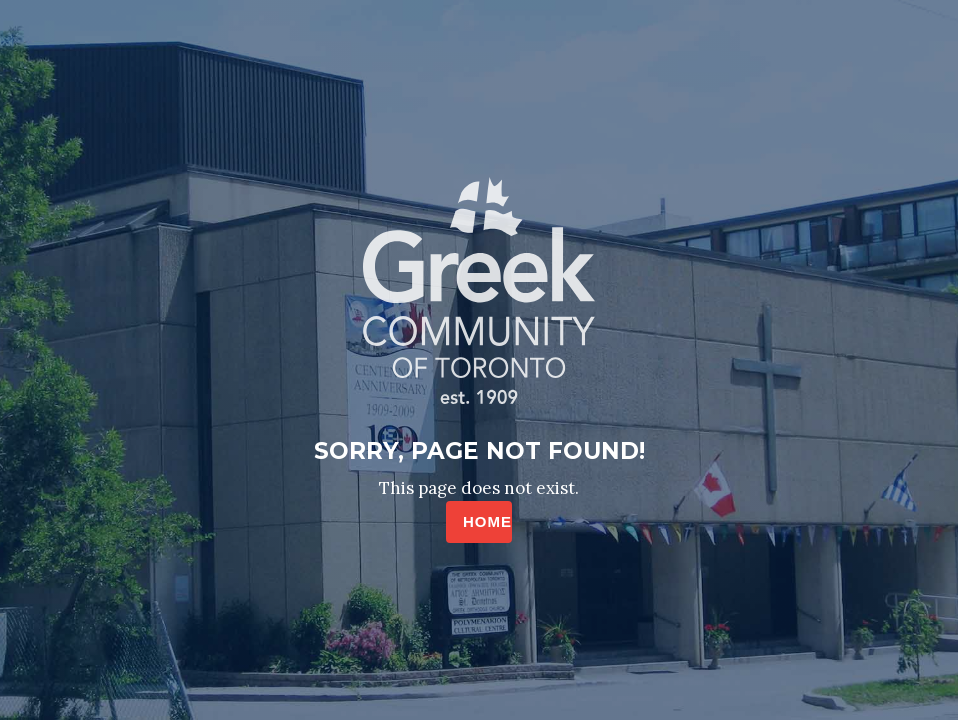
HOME (487, 521)
